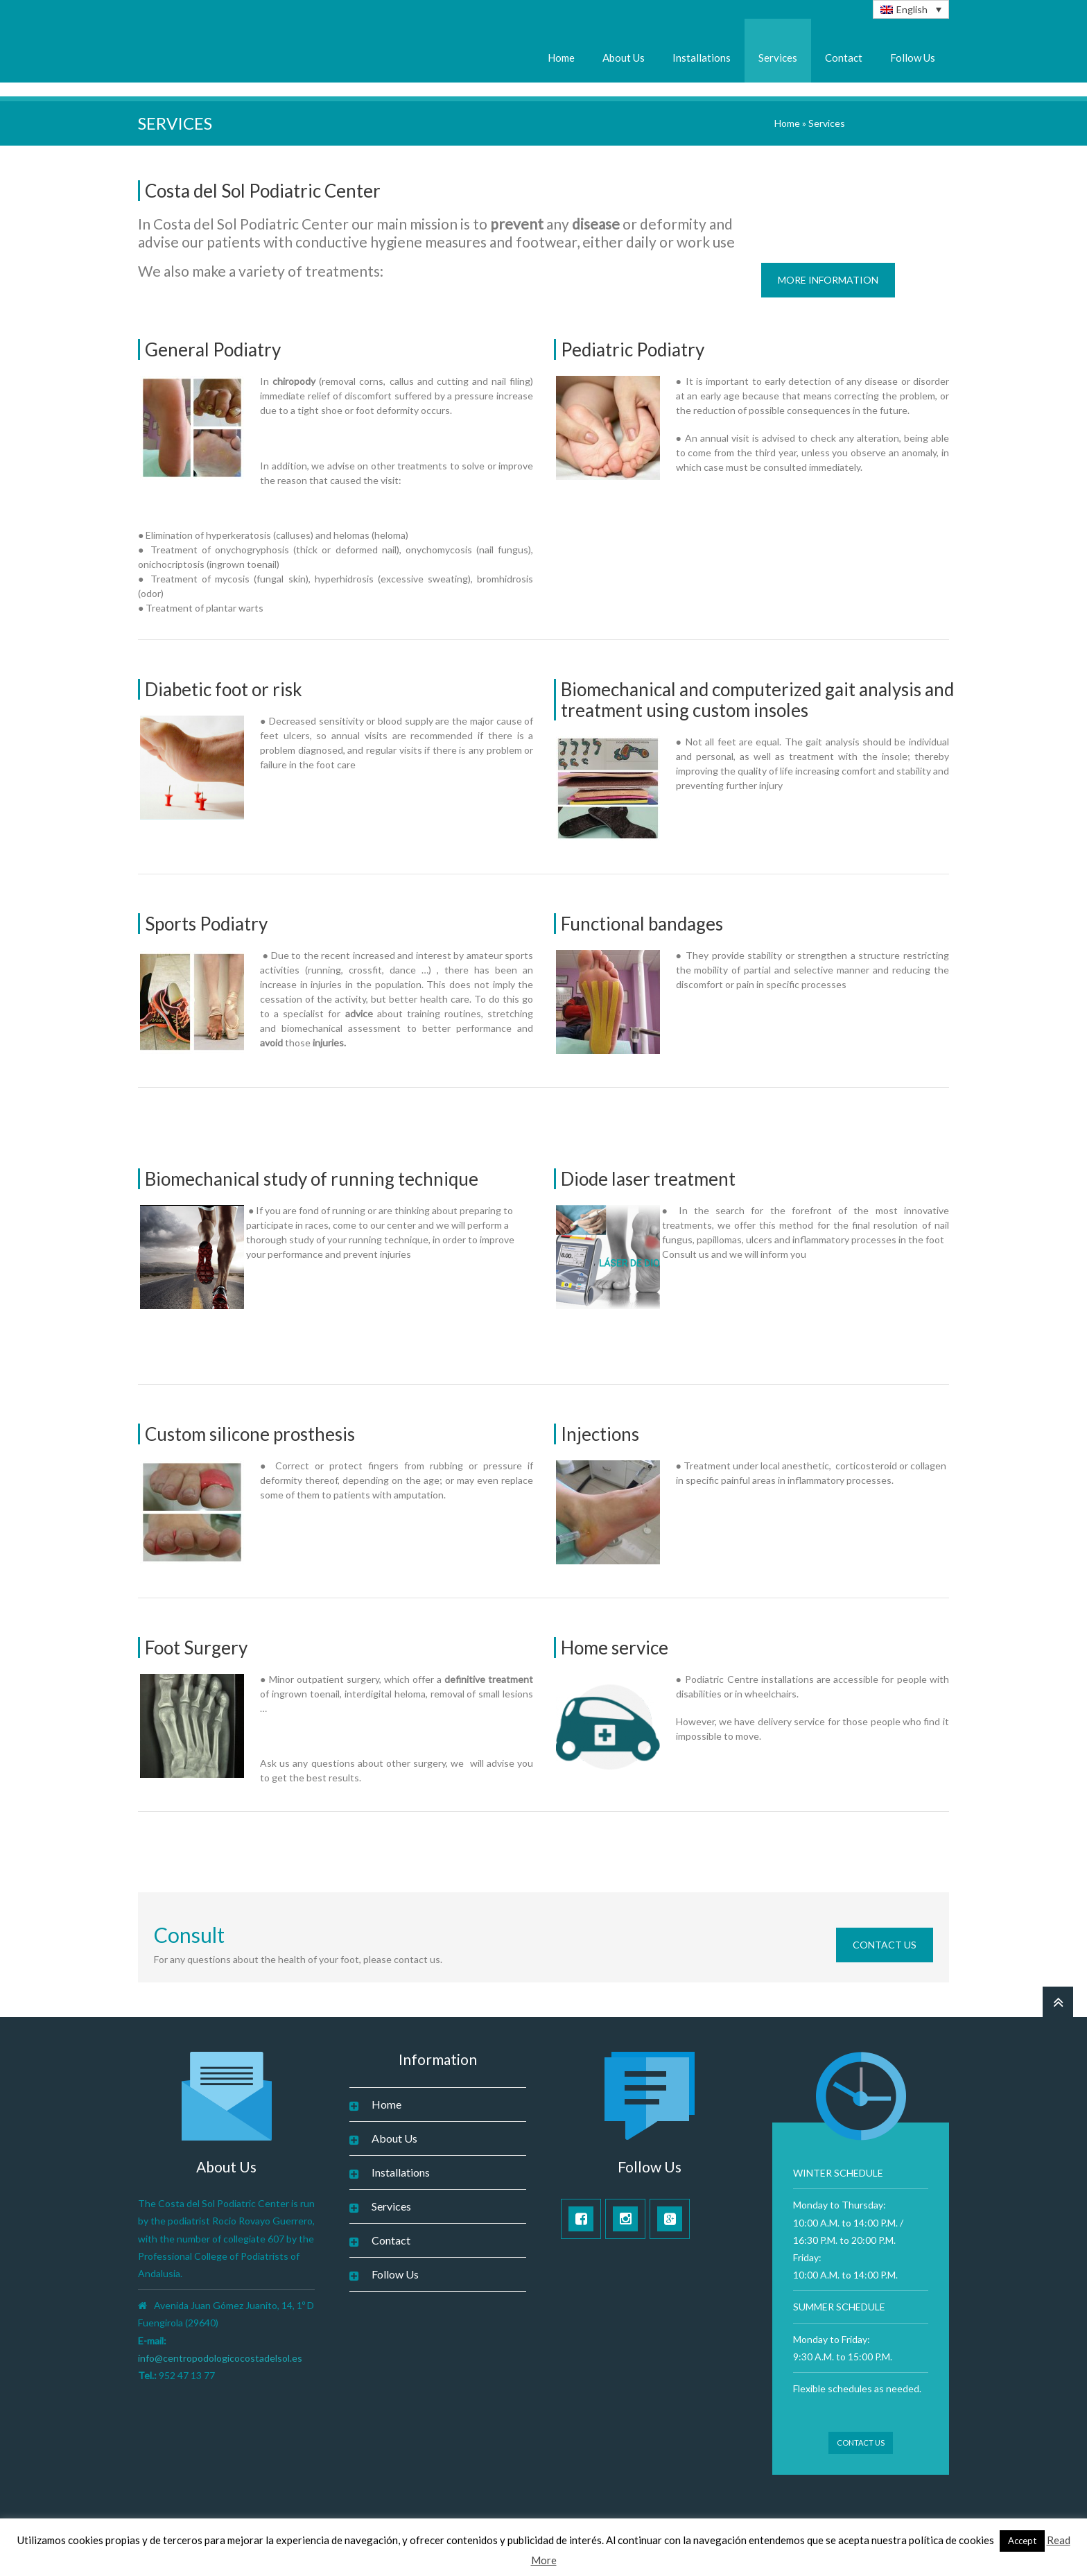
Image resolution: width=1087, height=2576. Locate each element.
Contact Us (884, 1945)
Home (561, 57)
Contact (843, 57)
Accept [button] (1022, 2540)
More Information (828, 280)
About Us (623, 57)
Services (777, 57)
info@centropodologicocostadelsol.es (220, 2358)
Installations (701, 57)
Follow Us (912, 57)
